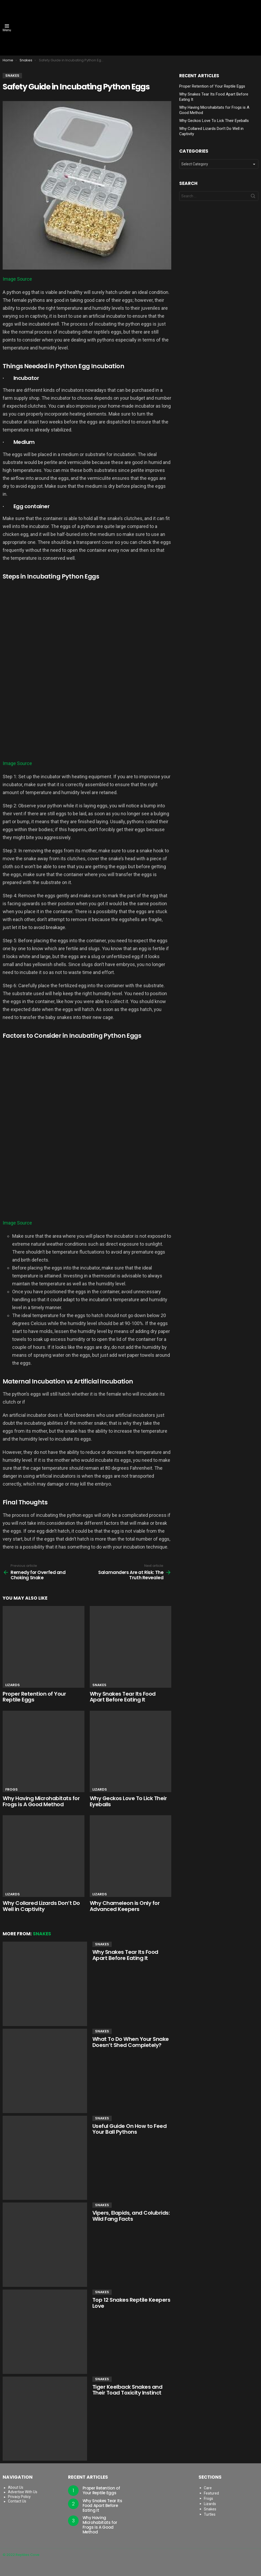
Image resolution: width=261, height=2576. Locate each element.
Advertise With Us (22, 2492)
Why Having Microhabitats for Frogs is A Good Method (41, 1801)
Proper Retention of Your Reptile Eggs (34, 1697)
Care (208, 2488)
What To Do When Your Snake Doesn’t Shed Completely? (130, 2042)
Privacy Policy (19, 2497)
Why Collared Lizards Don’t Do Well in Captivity (41, 1906)
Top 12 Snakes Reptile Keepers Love (131, 2303)
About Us (15, 2487)
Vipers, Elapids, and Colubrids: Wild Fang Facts (131, 2216)
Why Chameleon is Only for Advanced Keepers (125, 1906)
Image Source (17, 279)
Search (253, 197)
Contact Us (17, 2501)
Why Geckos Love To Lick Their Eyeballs (128, 1801)
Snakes (99, 1684)
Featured (211, 2493)
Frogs (11, 1789)
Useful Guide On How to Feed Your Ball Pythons (129, 2129)
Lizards (12, 1684)
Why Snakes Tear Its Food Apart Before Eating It (123, 1697)
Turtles (209, 2514)
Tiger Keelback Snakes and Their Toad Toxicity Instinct (127, 2390)
